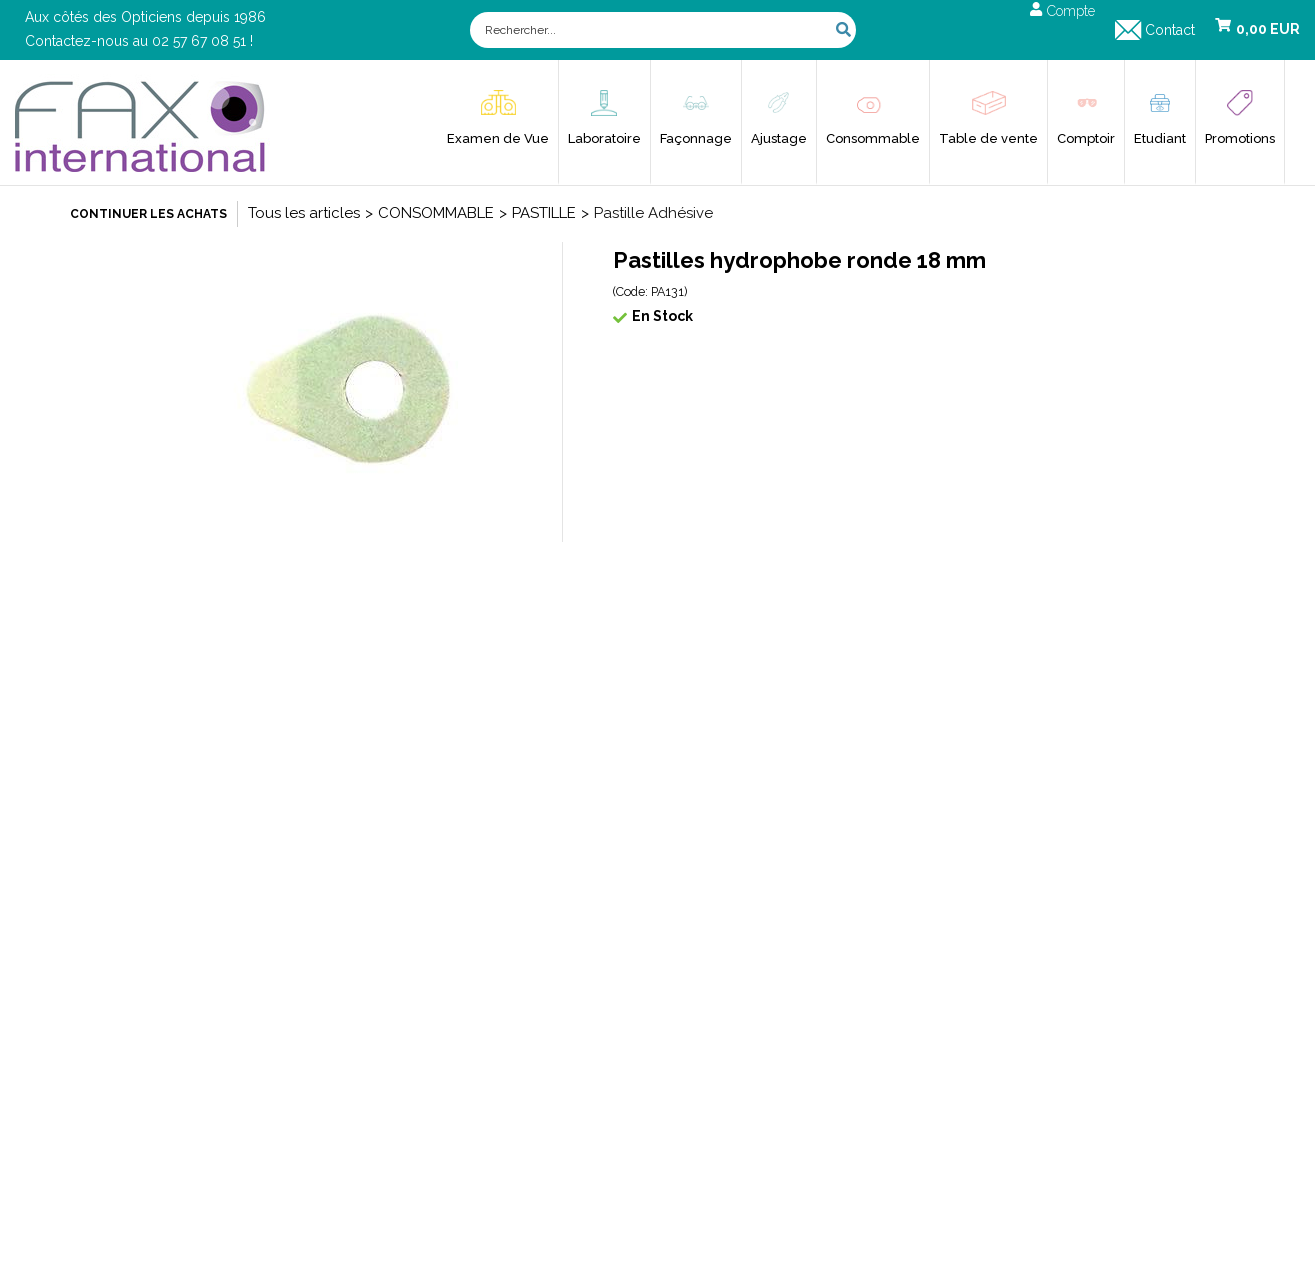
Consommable (873, 138)
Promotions (1240, 138)
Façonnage (696, 138)
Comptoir (1086, 138)
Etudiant (1160, 138)
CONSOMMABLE (436, 213)
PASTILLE (544, 213)
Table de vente (988, 138)
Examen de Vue (498, 138)
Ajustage (779, 138)
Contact (1170, 30)
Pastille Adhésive (653, 213)
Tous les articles (304, 213)
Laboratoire (604, 138)
